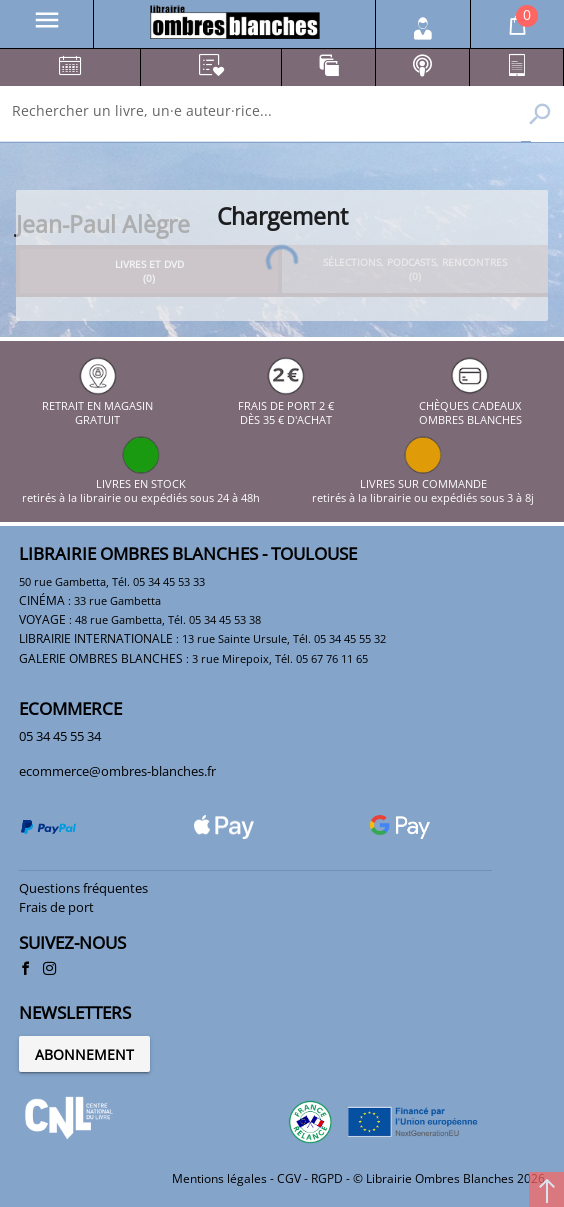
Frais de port (56, 907)
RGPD (327, 1178)
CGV (289, 1178)
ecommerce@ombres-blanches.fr (117, 771)
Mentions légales (219, 1178)
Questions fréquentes (83, 888)
